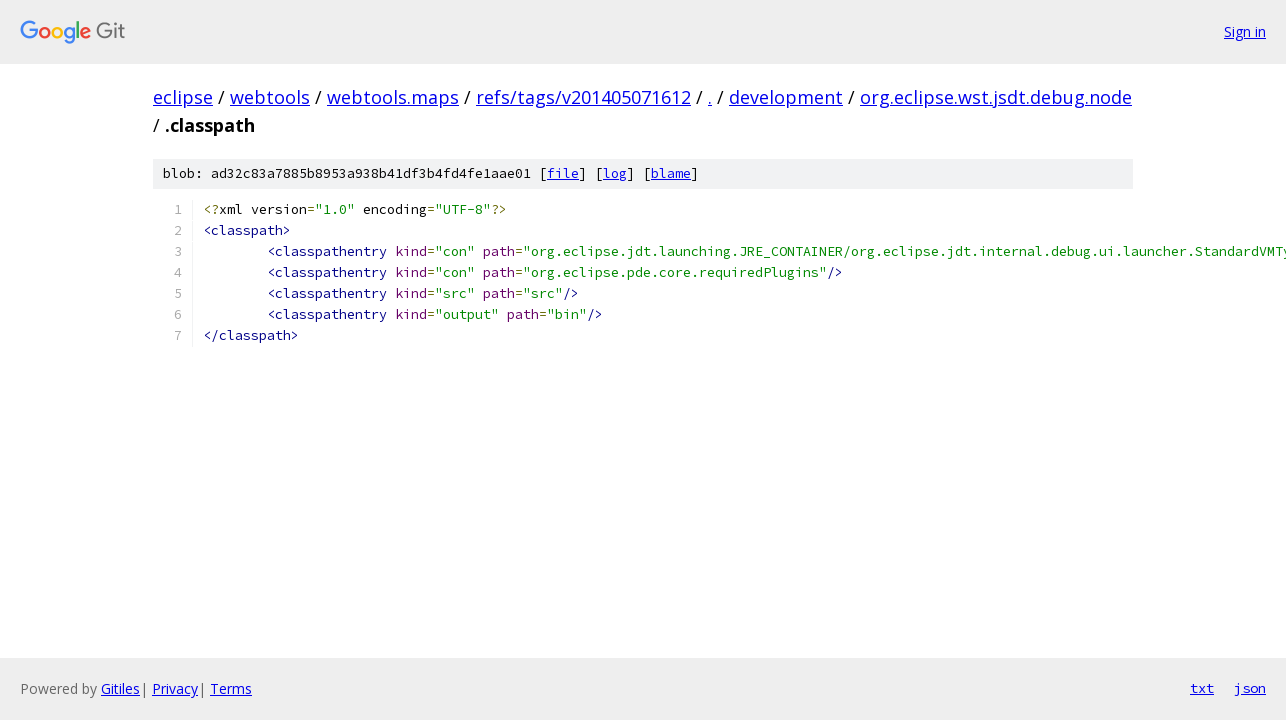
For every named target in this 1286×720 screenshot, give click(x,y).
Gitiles (120, 688)
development (786, 97)
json (1250, 688)
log (615, 173)
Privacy (175, 688)
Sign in (1245, 31)
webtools (270, 97)
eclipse (183, 97)
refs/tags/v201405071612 (583, 97)
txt (1202, 688)
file (563, 173)
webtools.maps (393, 97)
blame (671, 173)
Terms (231, 688)
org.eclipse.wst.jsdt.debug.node (996, 97)
